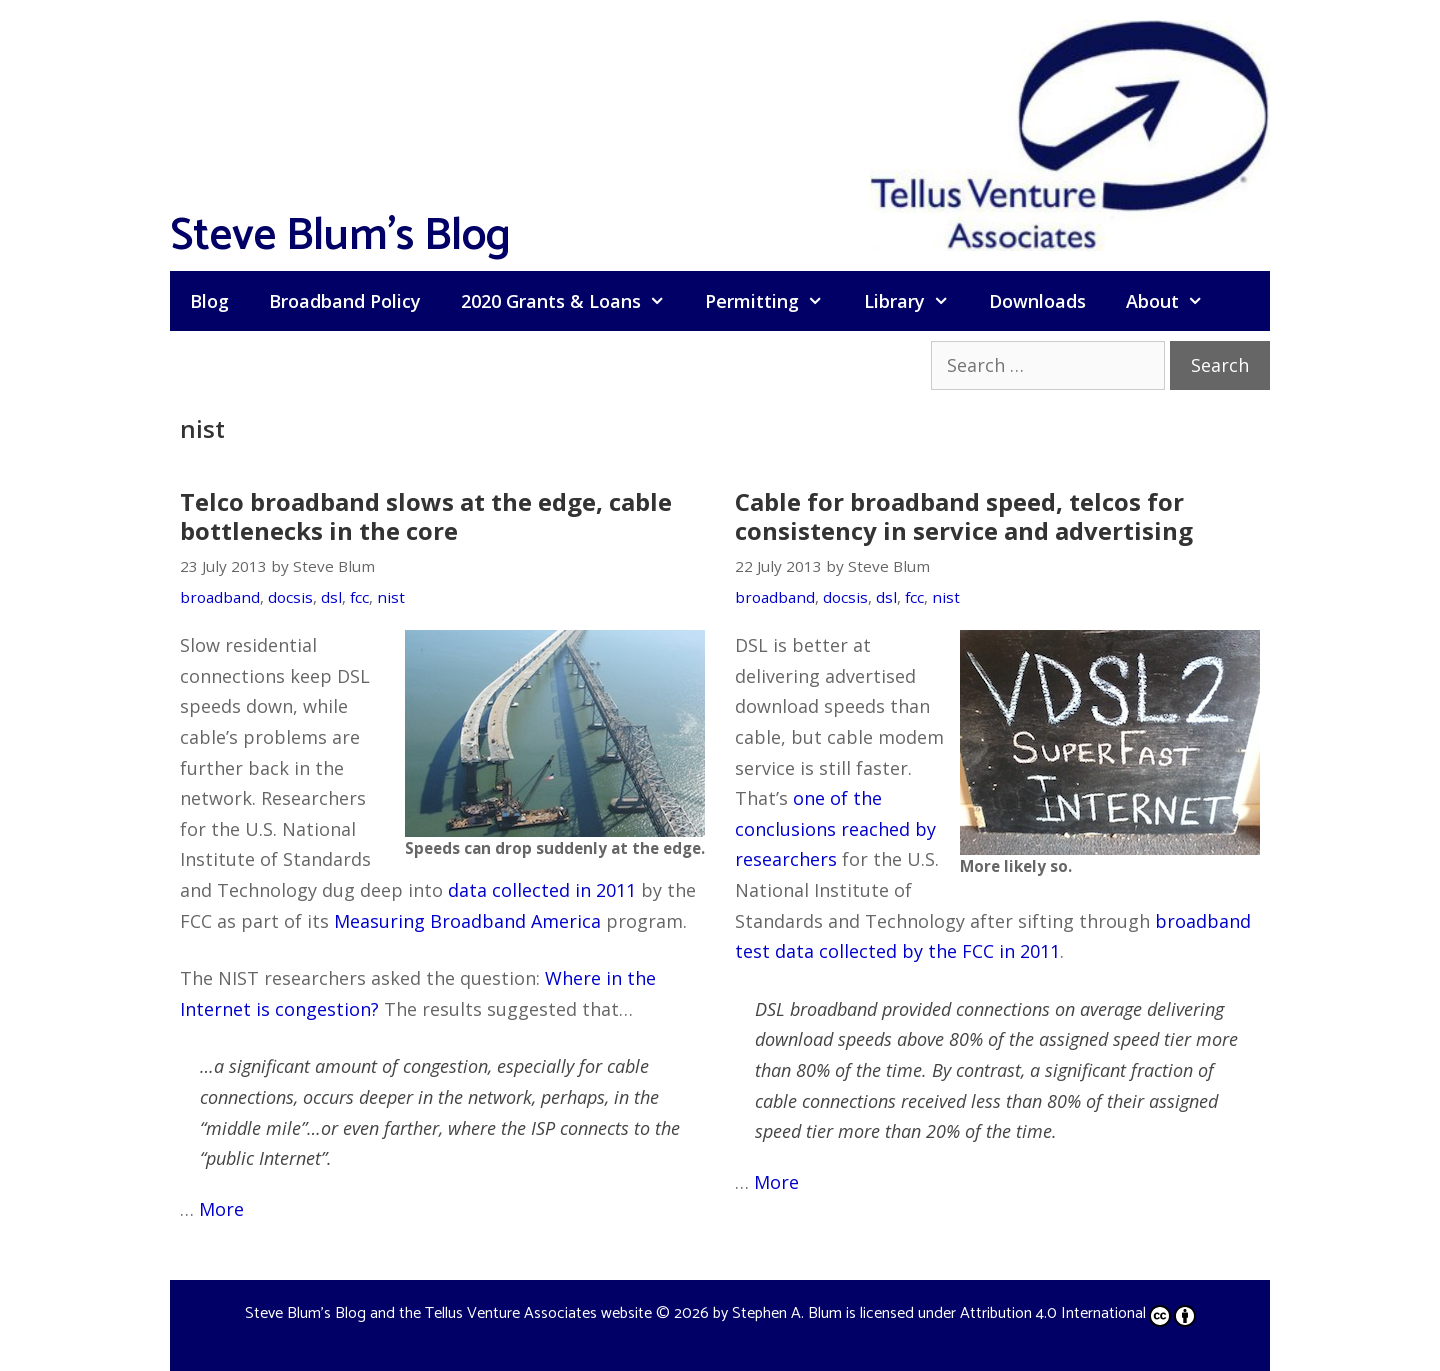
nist (391, 597)
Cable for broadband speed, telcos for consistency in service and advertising (964, 516)
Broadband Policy (345, 301)
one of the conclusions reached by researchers (835, 828)
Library (916, 301)
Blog (209, 301)
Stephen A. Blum (787, 1313)
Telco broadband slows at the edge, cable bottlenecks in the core (426, 516)
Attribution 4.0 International (1078, 1313)
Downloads (1037, 301)
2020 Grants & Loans (573, 301)
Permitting (774, 301)
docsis (290, 597)
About (1174, 301)
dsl (331, 597)
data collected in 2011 (542, 890)
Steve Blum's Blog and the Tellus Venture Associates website (448, 1313)
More (221, 1209)
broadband (220, 597)
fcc (359, 597)
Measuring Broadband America (467, 921)
